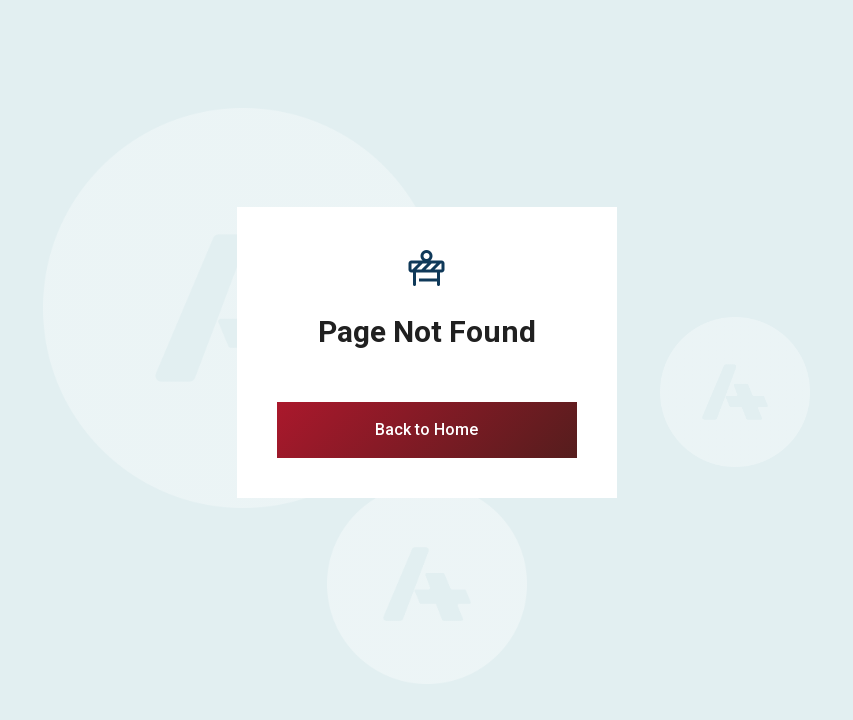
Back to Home (426, 429)
